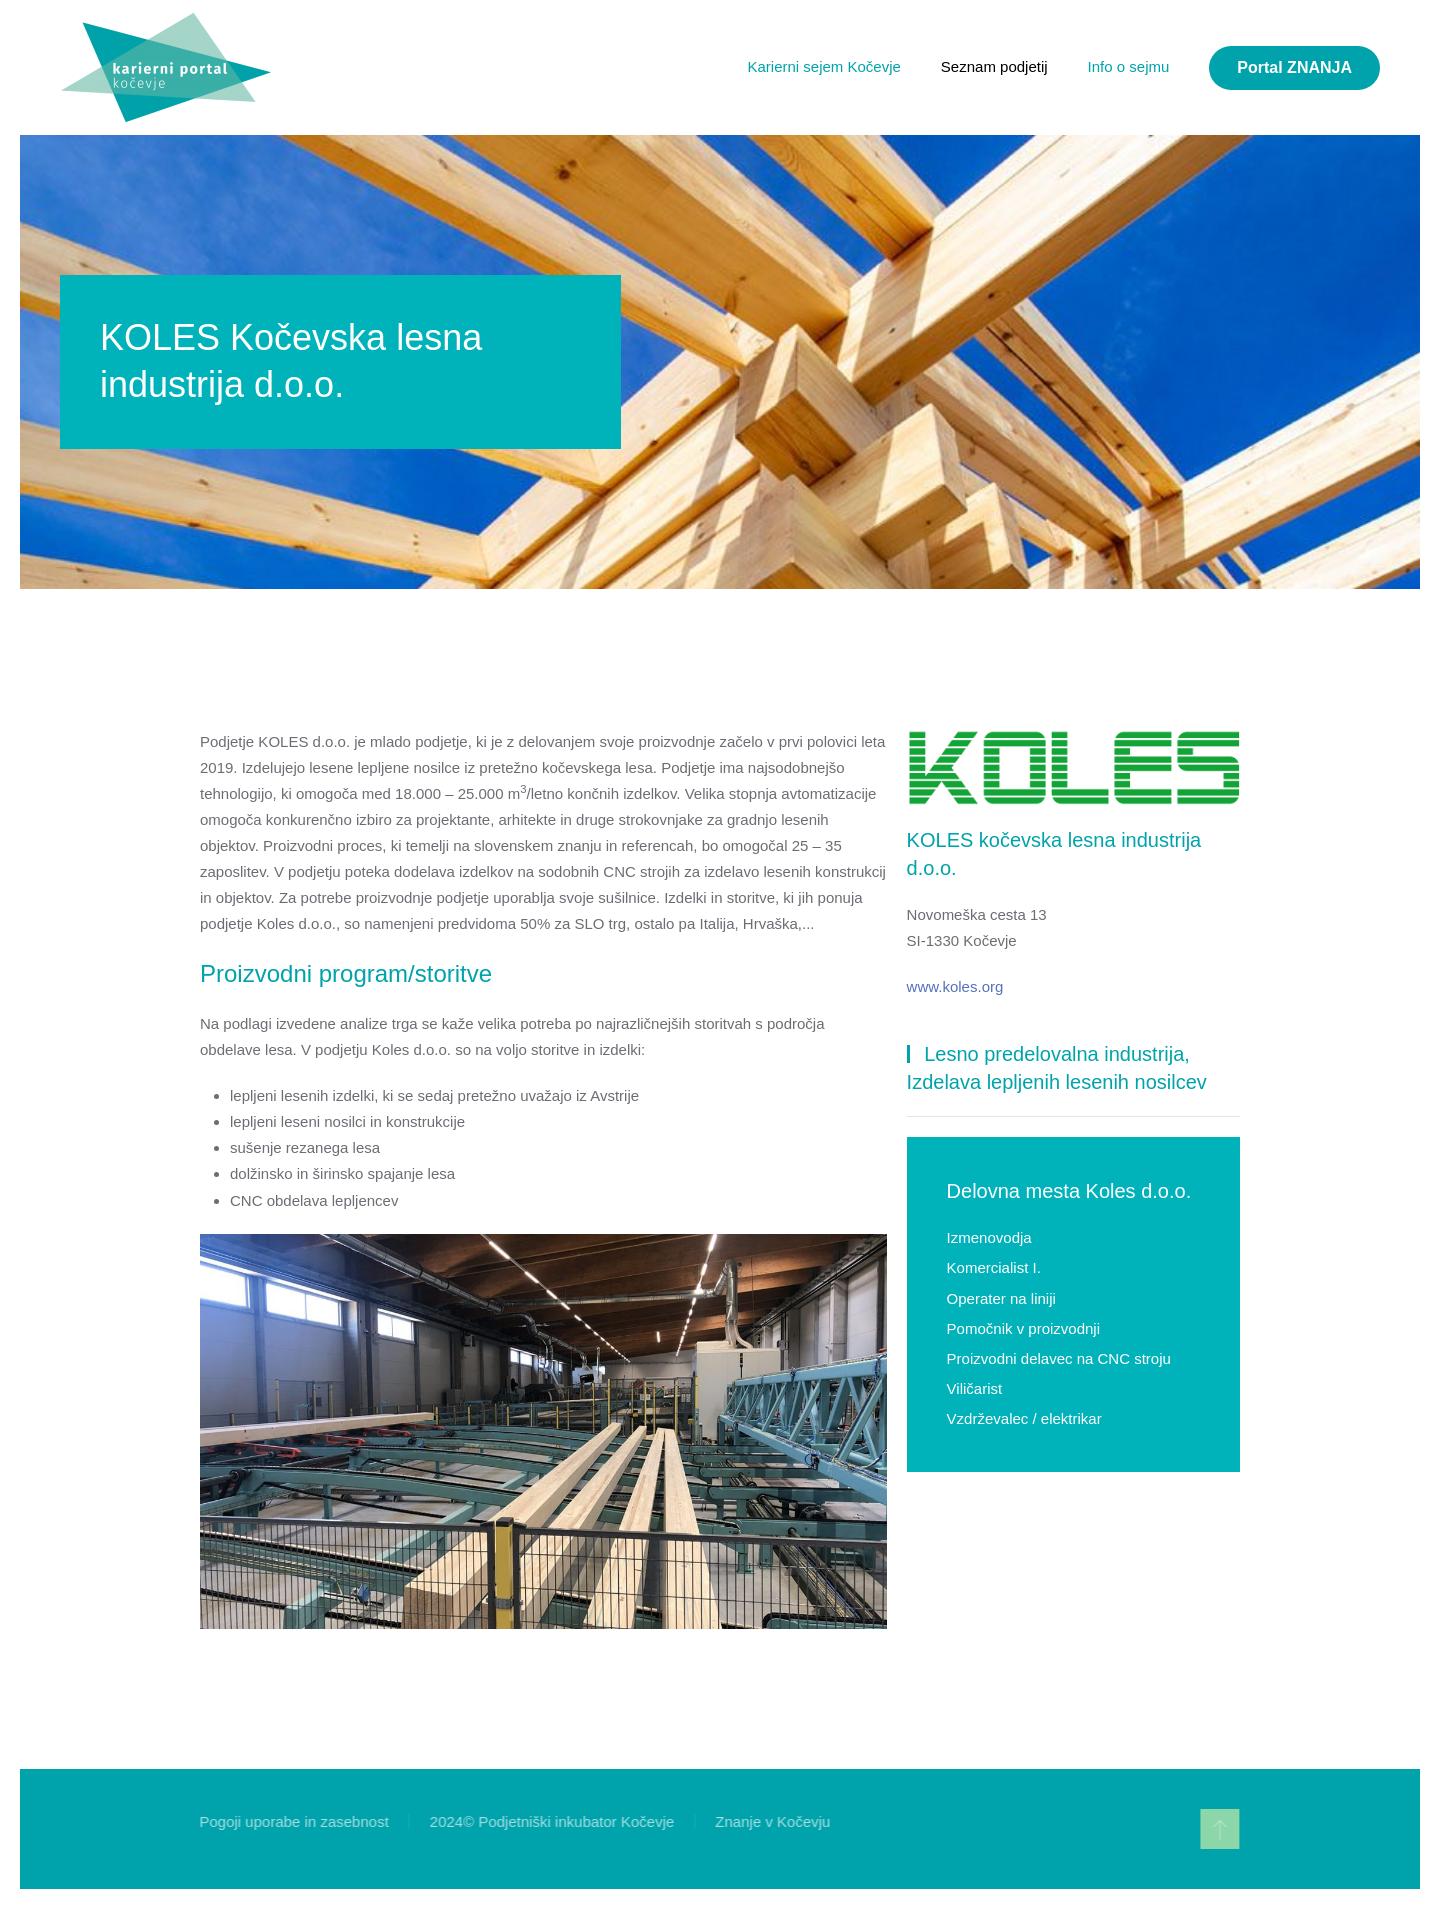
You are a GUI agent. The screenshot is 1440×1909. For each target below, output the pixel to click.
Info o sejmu (1129, 66)
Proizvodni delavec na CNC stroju (1059, 1358)
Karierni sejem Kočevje (823, 66)
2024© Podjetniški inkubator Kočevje (550, 1821)
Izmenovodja (989, 1237)
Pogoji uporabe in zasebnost (292, 1821)
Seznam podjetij (994, 66)
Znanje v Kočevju (770, 1821)
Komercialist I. (994, 1267)
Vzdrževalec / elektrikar (1024, 1418)
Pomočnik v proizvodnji (1023, 1328)
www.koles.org (955, 986)
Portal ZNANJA (1294, 67)
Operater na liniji (1001, 1298)
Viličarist (975, 1388)
